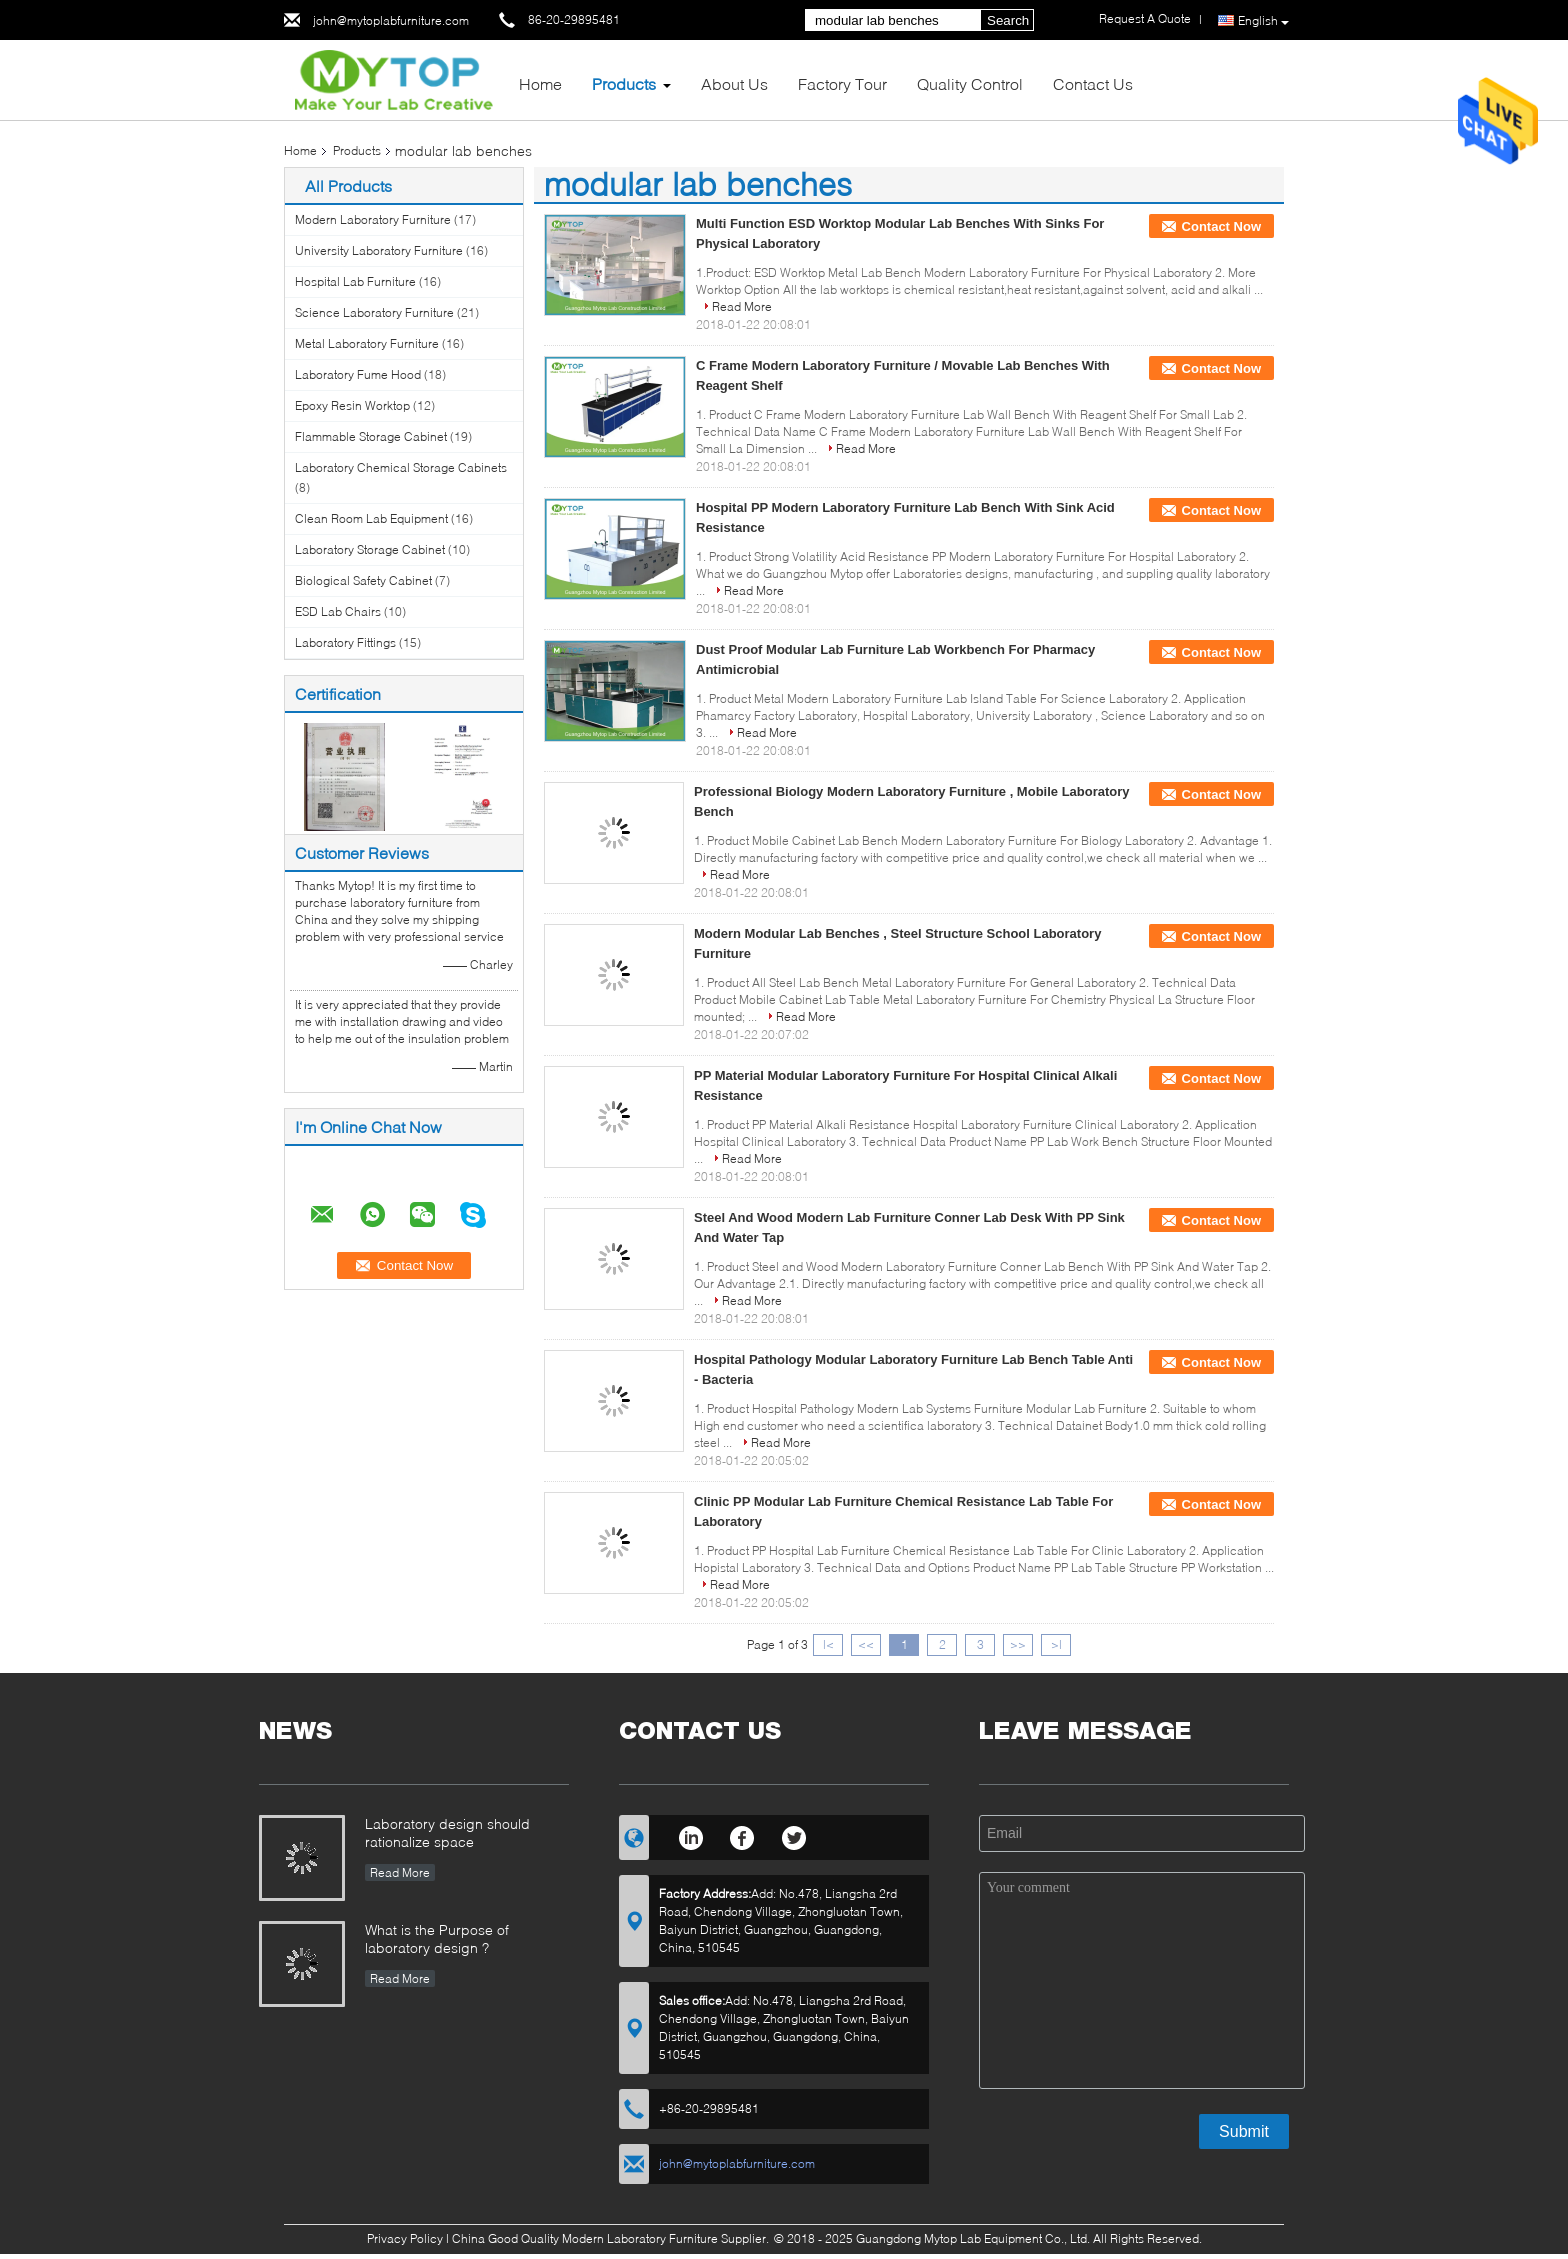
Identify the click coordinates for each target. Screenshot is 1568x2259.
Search (1008, 20)
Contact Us (1093, 83)
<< (866, 1644)
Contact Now (1221, 226)
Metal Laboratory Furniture (367, 343)
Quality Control (970, 83)
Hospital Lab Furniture (355, 281)
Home (540, 83)
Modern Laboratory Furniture (373, 219)
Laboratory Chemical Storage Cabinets (401, 467)
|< (828, 1644)
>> (1018, 1644)
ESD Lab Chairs (338, 611)
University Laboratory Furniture (379, 250)
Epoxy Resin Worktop (352, 405)
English (1263, 21)
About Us (734, 83)
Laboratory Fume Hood (358, 374)
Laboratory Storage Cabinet (370, 549)
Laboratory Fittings (345, 642)
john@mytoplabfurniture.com (391, 20)
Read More (742, 306)
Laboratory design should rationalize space (447, 1832)
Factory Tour (842, 83)
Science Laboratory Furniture (374, 312)
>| (1056, 1644)
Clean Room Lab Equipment (371, 518)
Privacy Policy (405, 2238)
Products (624, 83)
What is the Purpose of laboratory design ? (437, 1938)
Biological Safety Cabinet (363, 580)
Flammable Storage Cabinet (371, 436)
